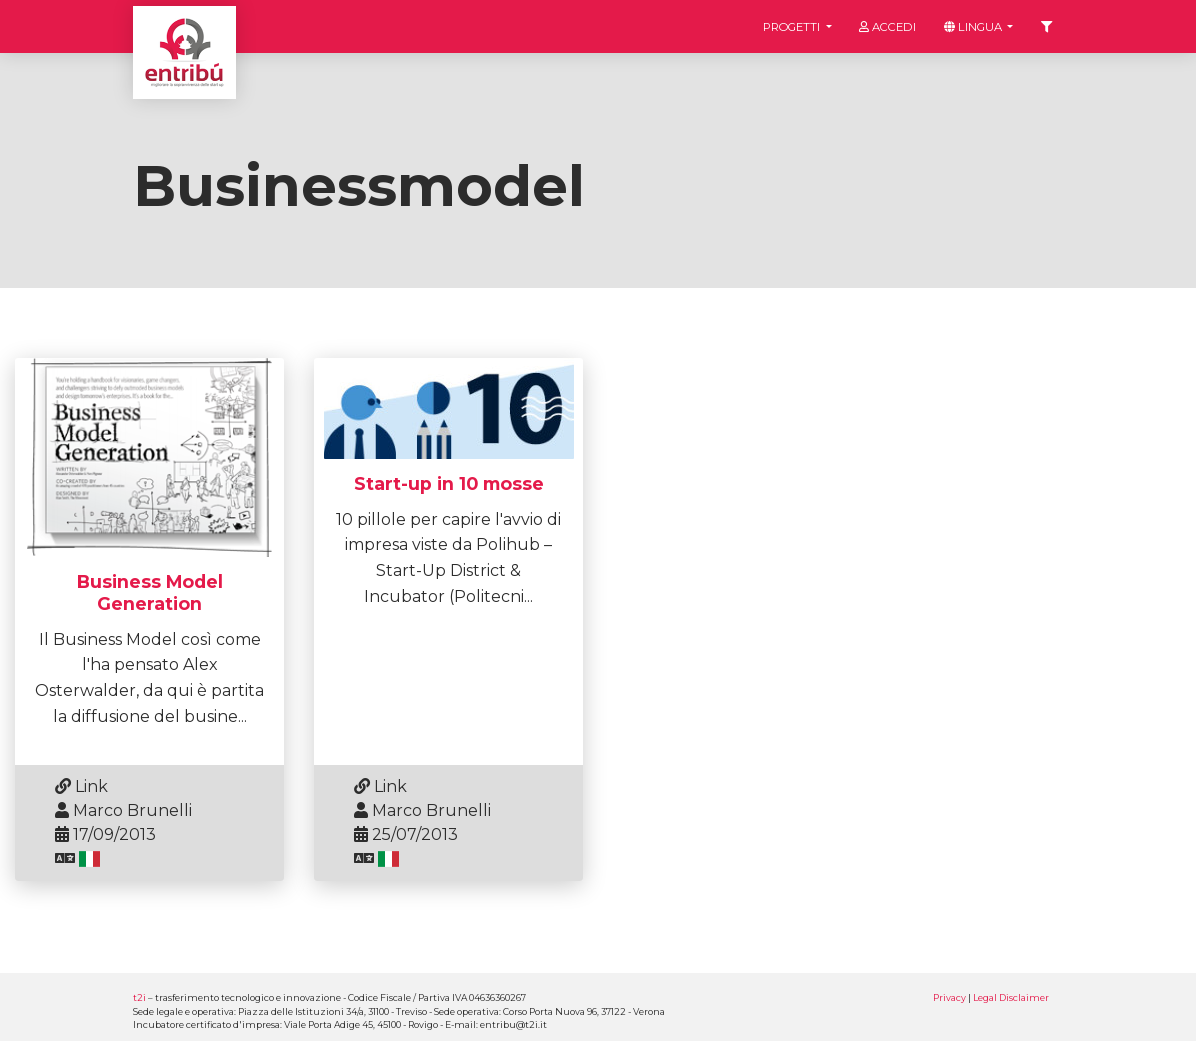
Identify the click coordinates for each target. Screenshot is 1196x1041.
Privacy (949, 997)
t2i (139, 997)
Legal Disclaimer (1011, 997)
